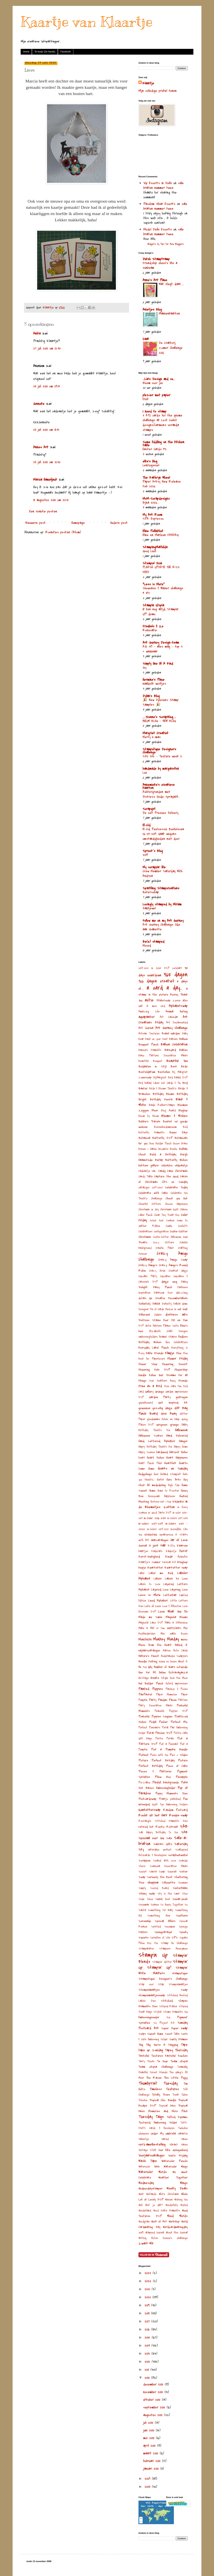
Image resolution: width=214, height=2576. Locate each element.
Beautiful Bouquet (150, 1061)
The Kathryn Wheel (156, 477)
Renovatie (150, 630)
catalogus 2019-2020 (150, 1187)
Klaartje (148, 83)
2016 (148, 2329)
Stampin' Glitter (162, 1962)
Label (141, 1573)
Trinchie (142, 2100)
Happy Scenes (146, 1452)
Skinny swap (146, 1893)
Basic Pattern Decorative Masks (163, 1055)
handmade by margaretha (161, 768)
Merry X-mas (152, 737)
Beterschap (151, 892)
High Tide (174, 1485)
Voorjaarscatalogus (151, 2155)
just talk (159, 1545)
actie (149, 1000)
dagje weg (169, 1281)
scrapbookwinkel (178, 1855)
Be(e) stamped (153, 941)
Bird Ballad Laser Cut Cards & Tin (159, 1083)
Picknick (143, 1755)
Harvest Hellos (178, 1452)
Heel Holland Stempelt (167, 1474)
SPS (175, 1937)
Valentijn (143, 2139)
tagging (173, 2044)
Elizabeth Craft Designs (168, 1331)
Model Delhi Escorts (157, 229)
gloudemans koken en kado (163, 1419)
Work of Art (159, 2221)
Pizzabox (144, 1782)
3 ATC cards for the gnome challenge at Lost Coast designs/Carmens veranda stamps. (162, 422)
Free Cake (170, 1386)
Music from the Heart (155, 1645)
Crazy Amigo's (147, 1265)
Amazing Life (149, 1011)
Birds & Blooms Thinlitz (163, 1088)
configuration (161, 1231)
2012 (148, 2361)
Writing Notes (148, 2238)
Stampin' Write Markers (163, 1970)
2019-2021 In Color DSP (153, 968)
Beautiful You (177, 1061)
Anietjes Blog (152, 309)
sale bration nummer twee (163, 185)
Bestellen (164, 1072)
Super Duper (170, 2028)
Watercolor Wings (176, 2166)
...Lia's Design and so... (159, 379)
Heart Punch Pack (150, 1463)
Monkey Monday (166, 1639)
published (175, 1799)
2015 (148, 2337)
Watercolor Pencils (174, 2161)
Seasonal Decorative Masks (169, 1866)
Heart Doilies (155, 1457)
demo (185, 1304)
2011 (147, 2369)
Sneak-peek (180, 1899)
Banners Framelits (149, 1050)
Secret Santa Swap (151, 1871)
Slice (185, 1893)
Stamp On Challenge (174, 1943)
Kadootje (171, 1551)
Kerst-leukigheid (149, 1556)
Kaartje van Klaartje (86, 21)
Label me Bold (161, 1573)
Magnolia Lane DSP (150, 1622)
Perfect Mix (179, 1722)
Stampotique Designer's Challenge (163, 1978)
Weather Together (173, 2177)
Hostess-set (157, 1501)
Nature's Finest (148, 1656)
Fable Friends (154, 1353)
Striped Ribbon (168, 2006)
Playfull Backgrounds (165, 1782)
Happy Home (181, 1447)
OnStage (143, 1678)
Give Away (169, 1413)
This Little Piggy (176, 2077)
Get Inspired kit (173, 1402)
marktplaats (174, 1628)
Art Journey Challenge (171, 1028)
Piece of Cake (177, 1766)
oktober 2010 (152, 2399)
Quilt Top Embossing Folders (170, 1804)
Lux (145, 772)
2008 (148, 2486)
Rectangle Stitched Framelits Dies (163, 1821)
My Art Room (152, 514)
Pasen (173, 1700)
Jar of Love (179, 1540)
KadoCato (156, 1551)
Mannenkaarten (169, 313)
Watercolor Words (152, 2172)
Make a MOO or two (151, 1628)
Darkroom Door (163, 1293)
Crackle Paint (165, 1248)
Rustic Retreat (167, 1826)
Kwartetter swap (176, 1567)
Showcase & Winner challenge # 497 (163, 591)
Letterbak (170, 1595)
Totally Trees (161, 2094)
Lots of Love (153, 1606)
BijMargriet (159, 1077)
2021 (148, 2289)
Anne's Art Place (155, 280)
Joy (144, 667)
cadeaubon (167, 1165)
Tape (184, 2044)
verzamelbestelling (152, 2144)
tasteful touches (176, 2055)
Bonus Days (178, 1132)
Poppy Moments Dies (171, 1793)
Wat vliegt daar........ (171, 284)
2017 (148, 2321)
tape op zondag (150, 2050)
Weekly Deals (177, 2188)
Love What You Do (173, 1611)
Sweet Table (172, 2034)
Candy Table (145, 1176)
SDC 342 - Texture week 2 (162, 756)
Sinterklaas (180, 1888)
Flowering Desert (175, 1364)
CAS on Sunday (175, 1182)
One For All (147, 1672)
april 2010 (150, 2445)
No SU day (145, 1667)
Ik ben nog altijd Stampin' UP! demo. (161, 612)
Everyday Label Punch (153, 1347)
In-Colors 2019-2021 (158, 1529)
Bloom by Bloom (148, 1116)
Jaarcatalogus (159, 1540)
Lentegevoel (151, 465)
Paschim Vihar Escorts (159, 204)
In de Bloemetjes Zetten (163, 1504)
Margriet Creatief (155, 733)
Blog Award (168, 1110)
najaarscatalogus (149, 1650)
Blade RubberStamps (162, 1105)
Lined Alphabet (158, 1600)
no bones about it (177, 1661)
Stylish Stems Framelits (168, 2012)
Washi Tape (147, 2161)
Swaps (142, 2034)
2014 (148, 2345)
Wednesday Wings (163, 2183)
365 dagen (176, 974)
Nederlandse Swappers (174, 1656)
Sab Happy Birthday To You (158, 1832)
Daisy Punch (162, 1287)
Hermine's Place (153, 679)
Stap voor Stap (151, 1984)
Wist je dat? (154, 2205)
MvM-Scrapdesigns (156, 498)
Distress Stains (149, 1320)
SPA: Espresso (153, 518)
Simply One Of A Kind (158, 663)
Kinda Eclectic (176, 1556)
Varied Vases (174, 2139)
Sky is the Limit (168, 1893)
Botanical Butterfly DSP (155, 1138)
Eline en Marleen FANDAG (161, 535)
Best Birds (179, 1066)
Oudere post (119, 522)
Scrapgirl (149, 809)
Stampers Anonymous (173, 1948)
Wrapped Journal (154, 2232)
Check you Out (177, 1198)
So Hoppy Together (171, 1904)
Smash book (162, 1899)
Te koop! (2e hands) (44, 51)
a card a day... (164, 988)
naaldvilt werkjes (154, 683)
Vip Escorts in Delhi (157, 183)
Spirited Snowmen (163, 1926)
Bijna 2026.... (151, 502)
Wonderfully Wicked (176, 2205)
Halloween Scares (150, 1435)
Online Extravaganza (173, 1672)
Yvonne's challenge (175, 2238)
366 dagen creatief (156, 981)
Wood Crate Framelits (166, 2210)
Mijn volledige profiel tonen (157, 90)
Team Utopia (179, 2061)
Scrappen (144, 1860)
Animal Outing (177, 1011)
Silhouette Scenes (175, 1882)
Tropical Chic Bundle (162, 2100)
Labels (158, 1578)
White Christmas (169, 2194)
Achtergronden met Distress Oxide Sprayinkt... (161, 794)
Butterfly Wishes (176, 1160)
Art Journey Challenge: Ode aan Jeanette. (161, 927)
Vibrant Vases (178, 2144)
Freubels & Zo (153, 626)
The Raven (154, 2077)
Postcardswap (147, 1799)
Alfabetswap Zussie (169, 1000)
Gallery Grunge (154, 1391)
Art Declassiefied (177, 1022)
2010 (148, 2377)
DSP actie (144, 1326)
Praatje (163, 1799)
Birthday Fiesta (161, 1099)
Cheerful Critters (149, 1204)
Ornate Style (159, 1678)
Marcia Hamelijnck (45, 479)
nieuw (162, 1661)
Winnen (169, 2199)
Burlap (159, 1160)
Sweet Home (155, 2033)
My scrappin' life (154, 867)
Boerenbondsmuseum (165, 1127)
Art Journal (145, 1028)
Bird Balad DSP (178, 1077)
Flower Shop (147, 1364)
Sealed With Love (164, 1860)
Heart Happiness (177, 1457)
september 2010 (155, 2407)
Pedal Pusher (158, 1722)
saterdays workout (160, 1849)
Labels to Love (149, 1584)
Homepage (78, 522)
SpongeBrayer (163, 1932)
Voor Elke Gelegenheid (173, 2150)
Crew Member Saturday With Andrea (163, 874)
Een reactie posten (43, 511)
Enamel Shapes (168, 1337)
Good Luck (149, 551)
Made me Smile (150, 1617)
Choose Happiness (176, 1204)
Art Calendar (169, 1017)
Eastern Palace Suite (166, 1326)
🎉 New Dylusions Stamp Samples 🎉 (161, 702)
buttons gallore (148, 1165)
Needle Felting (147, 1661)
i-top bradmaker (175, 1501)
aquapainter (146, 1017)
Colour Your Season (162, 1220)
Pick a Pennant (168, 1744)
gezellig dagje (162, 1408)
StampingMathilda (155, 547)
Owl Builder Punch (150, 1683)
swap (184, 2028)
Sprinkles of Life (160, 1937)
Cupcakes (165, 1276)
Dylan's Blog (151, 696)
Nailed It (181, 1645)
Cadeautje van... (147, 1171)
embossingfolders (148, 1337)
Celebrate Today (176, 1187)
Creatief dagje (178, 1271)
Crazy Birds (157, 1271)
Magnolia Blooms (177, 1617)
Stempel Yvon (152, 563)
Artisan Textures (149, 1033)
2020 (148, 2297)
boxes (176, 1143)
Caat (146, 339)
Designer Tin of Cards (151, 1309)
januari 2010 (151, 2468)
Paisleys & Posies (177, 1689)
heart (141, 1458)
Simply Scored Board (153, 1888)
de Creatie (157, 1298)
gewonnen (144, 1408)
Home (26, 51)
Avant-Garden (171, 1033)
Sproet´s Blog (153, 851)
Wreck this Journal (177, 2232)
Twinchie (183, 2128)
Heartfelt (170, 1463)
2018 (148, 2313)
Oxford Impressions (177, 1683)
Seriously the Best (159, 1877)
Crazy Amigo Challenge (163, 1256)
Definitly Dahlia (171, 1304)
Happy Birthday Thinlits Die (155, 1447)
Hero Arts (174, 1479)
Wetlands (151, 2194)
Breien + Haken (147, 1149)
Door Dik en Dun (175, 1320)
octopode (182, 1667)
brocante (163, 1149)
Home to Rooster (168, 1490)
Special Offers (165, 1921)
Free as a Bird (150, 1386)
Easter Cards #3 (154, 449)
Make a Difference (176, 1622)
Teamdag (182, 2067)
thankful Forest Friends (152, 2072)
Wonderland (144, 2210)
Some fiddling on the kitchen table (163, 443)
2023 (149, 2273)
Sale (169, 1838)
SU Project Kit (164, 2023)
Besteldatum (146, 1072)
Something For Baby (160, 1910)
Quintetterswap (149, 1810)
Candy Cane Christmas (173, 1171)
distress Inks (176, 1314)
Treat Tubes (180, 2095)
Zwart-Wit (146, 2243)
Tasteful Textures (150, 2055)
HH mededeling (156, 1485)
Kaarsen (182, 1545)
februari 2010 (152, 2461)
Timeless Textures (164, 2089)
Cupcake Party (147, 1276)
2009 (148, 2478)
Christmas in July (148, 1209)
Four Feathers (158, 1381)
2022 (149, 2281)
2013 (148, 2353)
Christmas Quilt (169, 1209)
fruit (146, 399)
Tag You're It (156, 2044)
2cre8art (177, 968)
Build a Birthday (163, 1154)
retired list (146, 1826)
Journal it (144, 1545)
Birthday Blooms (163, 1094)
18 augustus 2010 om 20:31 (50, 500)
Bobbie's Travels (149, 1121)
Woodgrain (144, 2221)
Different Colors (149, 1314)
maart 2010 (151, 2453)
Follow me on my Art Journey (163, 920)
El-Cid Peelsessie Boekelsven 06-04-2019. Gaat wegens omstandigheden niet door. (163, 834)
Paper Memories (166, 1694)
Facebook (65, 51)
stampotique (180, 1973)
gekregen (182, 1397)
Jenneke (38, 403)
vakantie (183, 2133)
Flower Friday (177, 1358)
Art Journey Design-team (161, 642)
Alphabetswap (178, 1006)
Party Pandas (158, 1700)
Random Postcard (175, 1810)
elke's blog (150, 461)
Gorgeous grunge (167, 1424)
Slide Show (145, 1899)
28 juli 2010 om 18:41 (46, 429)
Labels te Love (176, 1578)
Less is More (149, 1595)
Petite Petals (164, 1738)
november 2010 (153, 2392)
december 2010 (154, 2384)
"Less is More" (153, 584)
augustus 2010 (153, 2415)
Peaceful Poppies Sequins (155, 1716)
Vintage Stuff (147, 2150)
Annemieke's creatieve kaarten (159, 786)
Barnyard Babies (176, 1050)
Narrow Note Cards (175, 1650)
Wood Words (177, 2216)
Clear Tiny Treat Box (167, 1215)
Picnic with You (159, 1755)
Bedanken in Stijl (152, 1066)
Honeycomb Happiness (161, 1496)
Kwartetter (155, 1567)
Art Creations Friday (163, 1019)
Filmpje (169, 1353)
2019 (148, 2305)
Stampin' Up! (159, 1967)
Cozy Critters (163, 1242)
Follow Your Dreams (162, 1375)
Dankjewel (149, 908)
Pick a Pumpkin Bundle (169, 1749)
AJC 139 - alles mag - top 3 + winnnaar (163, 649)
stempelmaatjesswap (151, 1995)
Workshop (174, 2221)
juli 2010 (149, 2422)
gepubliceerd (145, 1403)
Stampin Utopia (153, 605)
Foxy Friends (179, 1380)
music (184, 1639)
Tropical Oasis (167, 2106)
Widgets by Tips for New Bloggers (166, 244)
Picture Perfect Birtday (156, 1760)
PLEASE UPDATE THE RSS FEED (161, 570)
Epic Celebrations (177, 1342)
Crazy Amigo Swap (173, 1259)
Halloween (181, 1430)
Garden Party (160, 1397)
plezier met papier (156, 395)
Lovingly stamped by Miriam (162, 904)
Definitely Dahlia (149, 1303)
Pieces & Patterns (155, 1771)
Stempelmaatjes (178, 1984)
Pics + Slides (179, 1755)
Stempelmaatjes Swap (163, 1989)
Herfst (160, 1479)
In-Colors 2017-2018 (177, 1518)
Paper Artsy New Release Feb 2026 (162, 484)
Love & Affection (171, 1606)
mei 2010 (149, 2438)
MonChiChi (145, 1639)
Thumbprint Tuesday (158, 2083)
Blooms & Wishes (174, 1116)
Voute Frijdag (178, 2155)
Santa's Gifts (162, 1844)
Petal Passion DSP (159, 1733)
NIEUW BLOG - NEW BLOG (159, 721)
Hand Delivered (177, 1435)
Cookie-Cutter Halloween (167, 1237)
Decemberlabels (178, 1298)
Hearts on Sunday (173, 1468)
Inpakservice (166, 1534)
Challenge (156, 1198)
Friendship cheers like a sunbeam (160, 265)
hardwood (162, 1452)
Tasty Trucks (146, 2061)
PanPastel (145, 1694)
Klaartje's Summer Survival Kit (157, 1562)
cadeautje (181, 1165)
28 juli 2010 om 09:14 (46, 386)
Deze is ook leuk (176, 1309)
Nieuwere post (35, 522)
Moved (147, 945)
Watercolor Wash (149, 2166)
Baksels (173, 1039)
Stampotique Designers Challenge (159, 751)
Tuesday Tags (151, 2117)
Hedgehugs (145, 1474)
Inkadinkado (150, 1534)
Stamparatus (146, 1948)
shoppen (153, 1882)
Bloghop (183, 1110)
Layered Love (159, 1589)
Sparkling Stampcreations (161, 888)
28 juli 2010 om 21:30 (46, 462)
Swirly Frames (178, 2039)
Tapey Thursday (176, 2050)
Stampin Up (153, 1955)
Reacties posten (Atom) (63, 532)
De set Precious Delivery (160, 812)
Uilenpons (143, 2133)
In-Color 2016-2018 (155, 1518)
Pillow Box (163, 1777)
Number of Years (164, 1667)
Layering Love (179, 1589)
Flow (178, 1353)
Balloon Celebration (174, 1044)
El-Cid (146, 825)
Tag (140, 2044)
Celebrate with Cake (153, 1193)
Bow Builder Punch (160, 1143)
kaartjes (143, 1551)
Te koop (162, 2061)
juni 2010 (149, 2430)
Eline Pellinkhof (153, 531)
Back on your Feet (156, 1039)
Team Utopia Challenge (155, 2066)
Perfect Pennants (149, 1727)
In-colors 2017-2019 (150, 1523)
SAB (184, 1826)
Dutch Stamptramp (156, 259)
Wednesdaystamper (150, 2188)
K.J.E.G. (171, 1545)
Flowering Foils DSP (154, 1369)
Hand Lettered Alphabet (156, 1441)
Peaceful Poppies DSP (171, 1711)
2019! (145, 854)
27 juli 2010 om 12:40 (47, 348)
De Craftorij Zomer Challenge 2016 (171, 348)
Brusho (173, 1149)
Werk (141, 2194)
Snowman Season (148, 1904)
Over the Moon (179, 1678)
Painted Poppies (150, 1689)
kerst (184, 1551)
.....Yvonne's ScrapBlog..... (159, 717)
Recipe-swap (178, 1815)
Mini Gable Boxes (174, 1633)
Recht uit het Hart (152, 1815)
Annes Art (40, 447)
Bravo (184, 1143)
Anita (37, 333)
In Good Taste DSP (159, 1512)
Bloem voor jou (153, 383)
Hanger (183, 1441)
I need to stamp (154, 411)
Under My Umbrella (163, 2133)
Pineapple (182, 1777)
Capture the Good (166, 1176)
